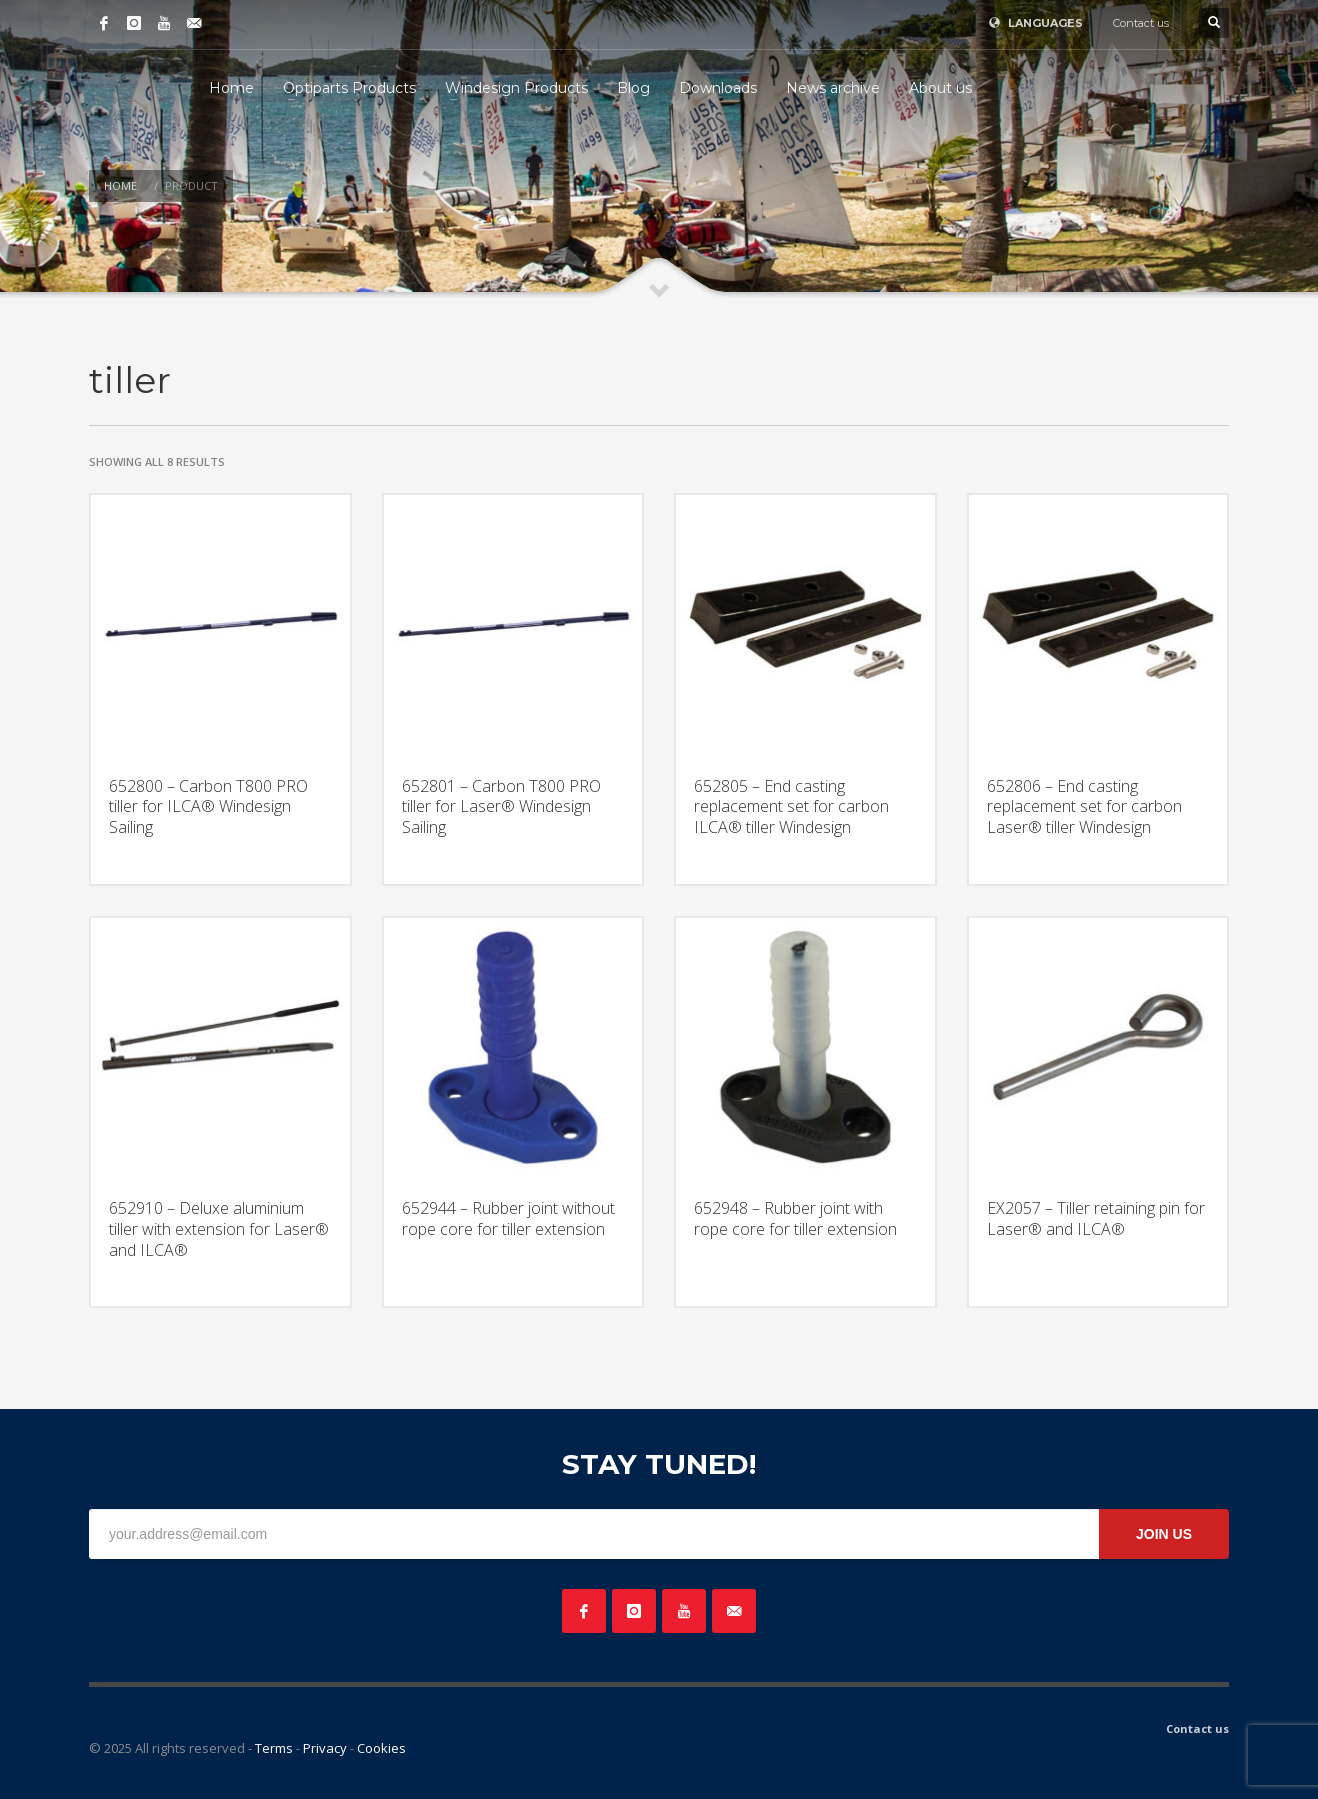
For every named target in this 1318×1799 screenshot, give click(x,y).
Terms (274, 1748)
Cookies (381, 1748)
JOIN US (1164, 1534)
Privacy (325, 1748)
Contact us (1141, 23)
